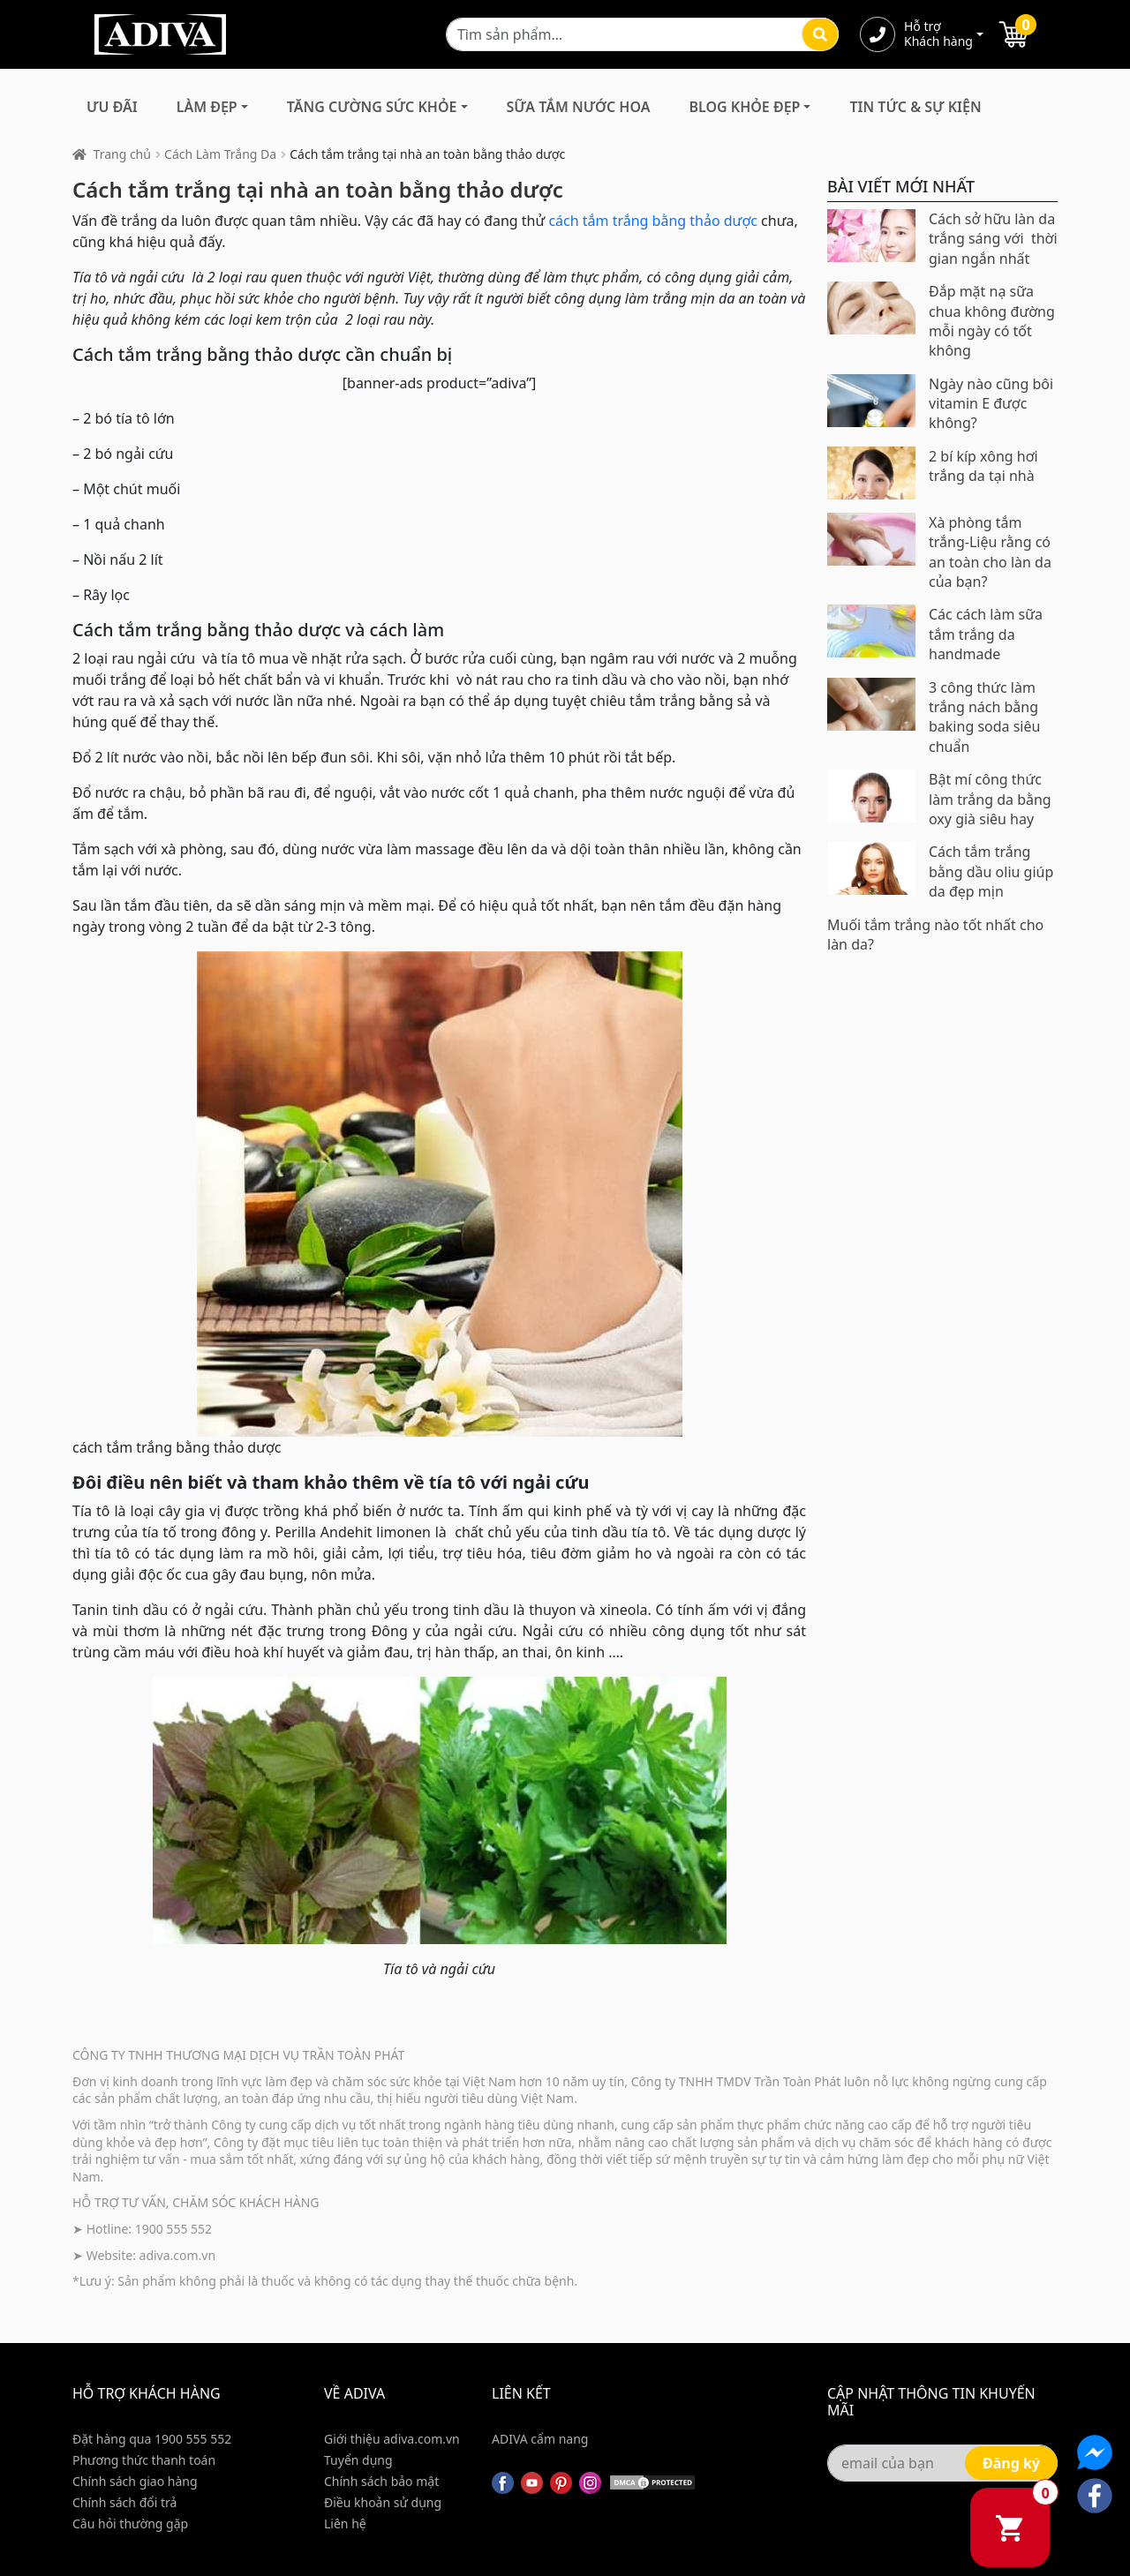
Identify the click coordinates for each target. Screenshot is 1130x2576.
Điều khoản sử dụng (382, 2502)
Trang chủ (122, 154)
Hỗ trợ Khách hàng (938, 34)
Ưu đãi (112, 106)
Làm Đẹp (207, 106)
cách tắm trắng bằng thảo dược (652, 220)
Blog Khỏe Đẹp (744, 106)
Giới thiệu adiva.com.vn (392, 2438)
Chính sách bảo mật (381, 2481)
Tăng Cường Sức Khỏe (372, 106)
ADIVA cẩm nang (540, 2438)
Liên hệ (345, 2523)
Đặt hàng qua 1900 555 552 (151, 2438)
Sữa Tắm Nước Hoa (579, 106)
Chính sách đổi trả (124, 2502)
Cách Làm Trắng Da (220, 154)
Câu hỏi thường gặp (130, 2523)
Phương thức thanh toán (143, 2460)
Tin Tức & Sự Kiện (915, 106)
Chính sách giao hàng (135, 2481)
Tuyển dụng (358, 2460)
